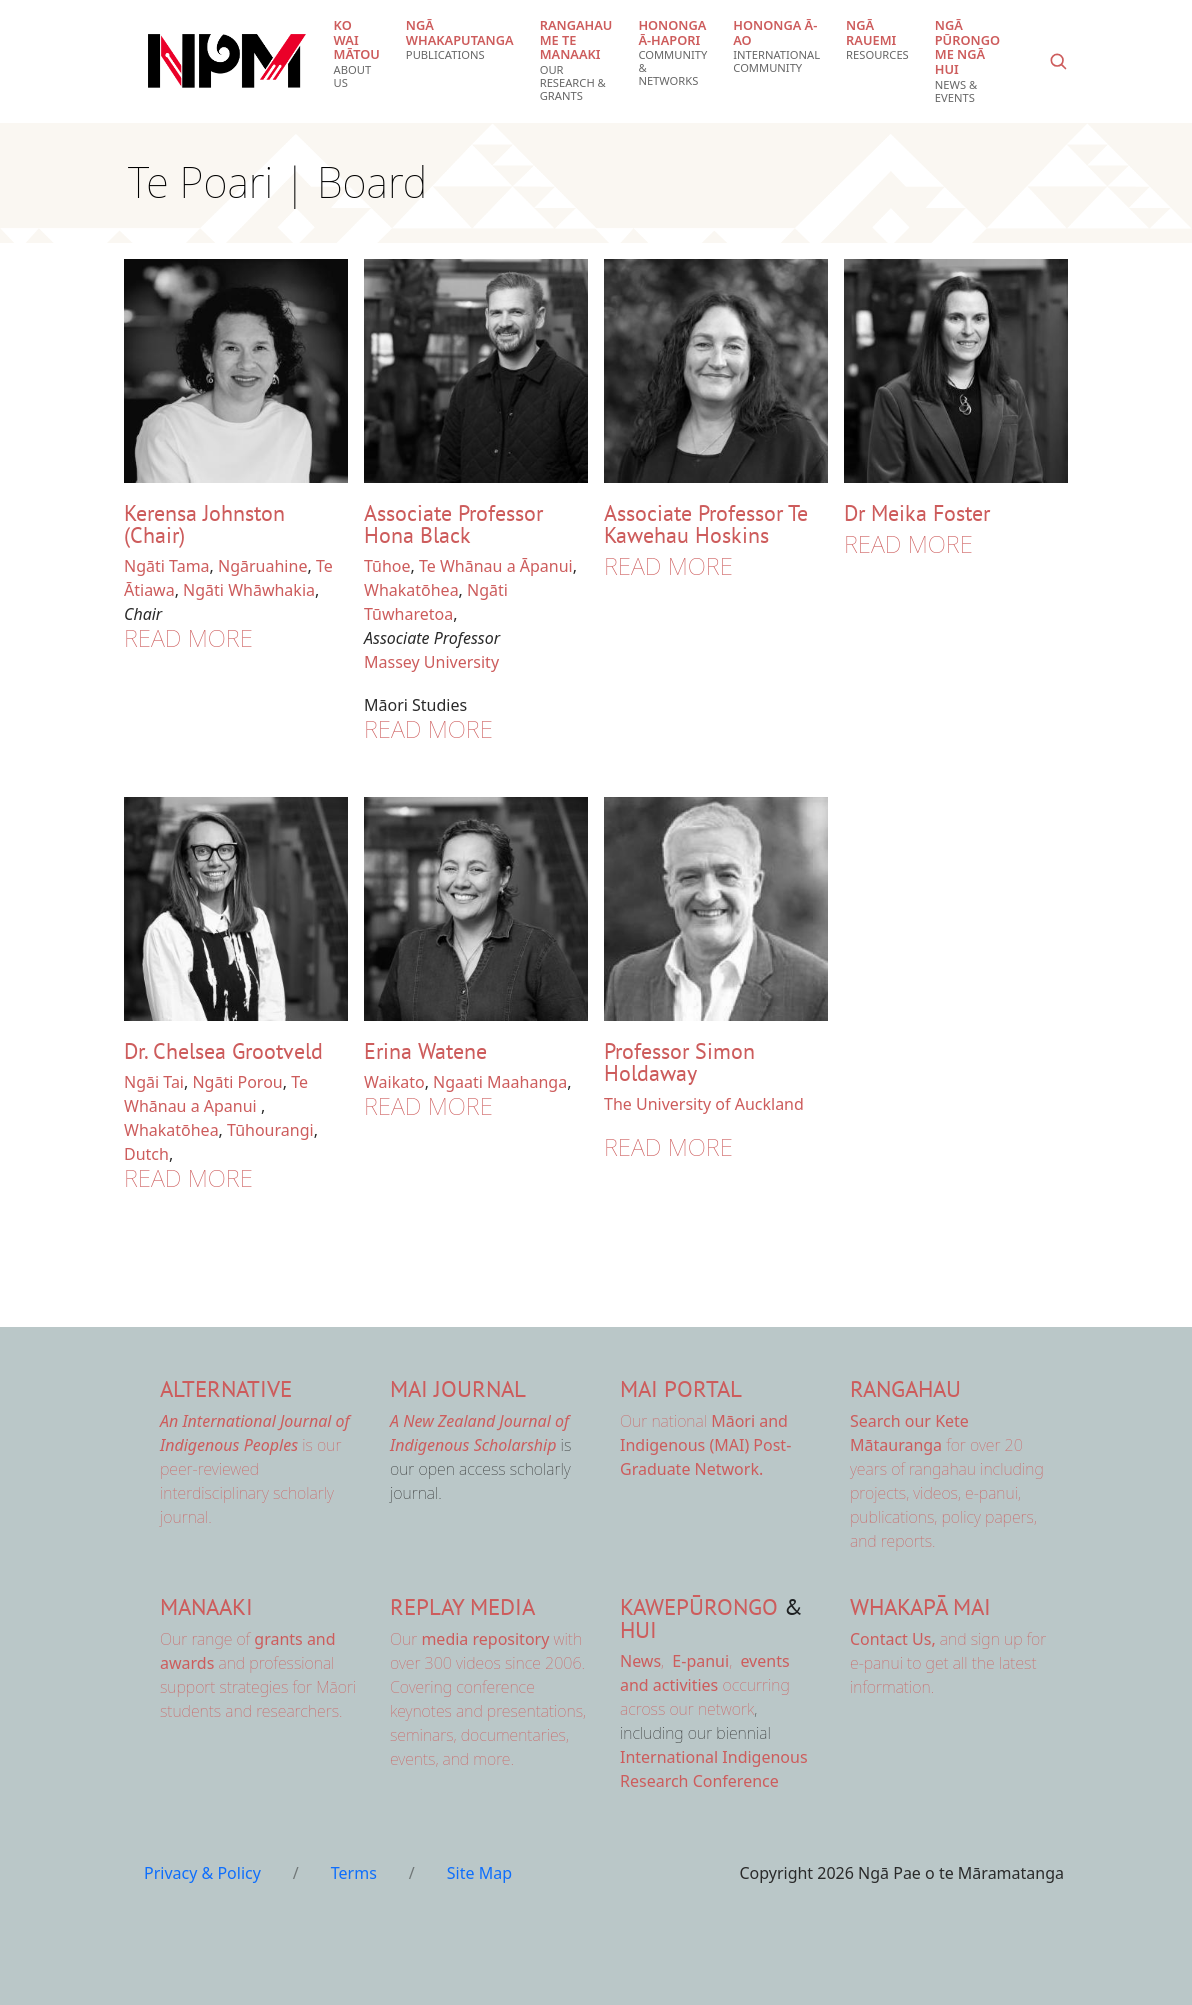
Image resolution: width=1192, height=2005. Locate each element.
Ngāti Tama (167, 566)
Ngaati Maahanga (500, 1082)
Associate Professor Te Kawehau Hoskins (706, 524)
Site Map (479, 1873)
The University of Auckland (704, 1104)
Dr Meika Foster (917, 513)
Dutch (146, 1154)
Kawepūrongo (699, 1606)
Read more (188, 637)
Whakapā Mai (920, 1606)
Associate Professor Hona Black (453, 524)
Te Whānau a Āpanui (496, 566)
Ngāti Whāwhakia (249, 590)
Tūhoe (387, 566)
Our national (705, 1445)
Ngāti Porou (237, 1082)
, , (678, 1661)
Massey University (431, 662)
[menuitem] (357, 54)
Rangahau (905, 1388)
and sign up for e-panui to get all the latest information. (948, 1663)
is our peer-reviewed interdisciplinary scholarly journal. (255, 1469)
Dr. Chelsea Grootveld (223, 1051)
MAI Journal (458, 1388)
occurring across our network (705, 1685)
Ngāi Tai (154, 1082)
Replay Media (462, 1606)
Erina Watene (425, 1051)
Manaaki (206, 1606)
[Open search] (1058, 61)
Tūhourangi (270, 1130)
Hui (638, 1629)
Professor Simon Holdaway (679, 1062)
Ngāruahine (262, 566)
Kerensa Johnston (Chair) (204, 524)
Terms (354, 1873)
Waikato (394, 1082)
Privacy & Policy (202, 1873)
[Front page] (227, 61)
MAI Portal (681, 1388)
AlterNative (226, 1388)
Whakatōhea (411, 590)
